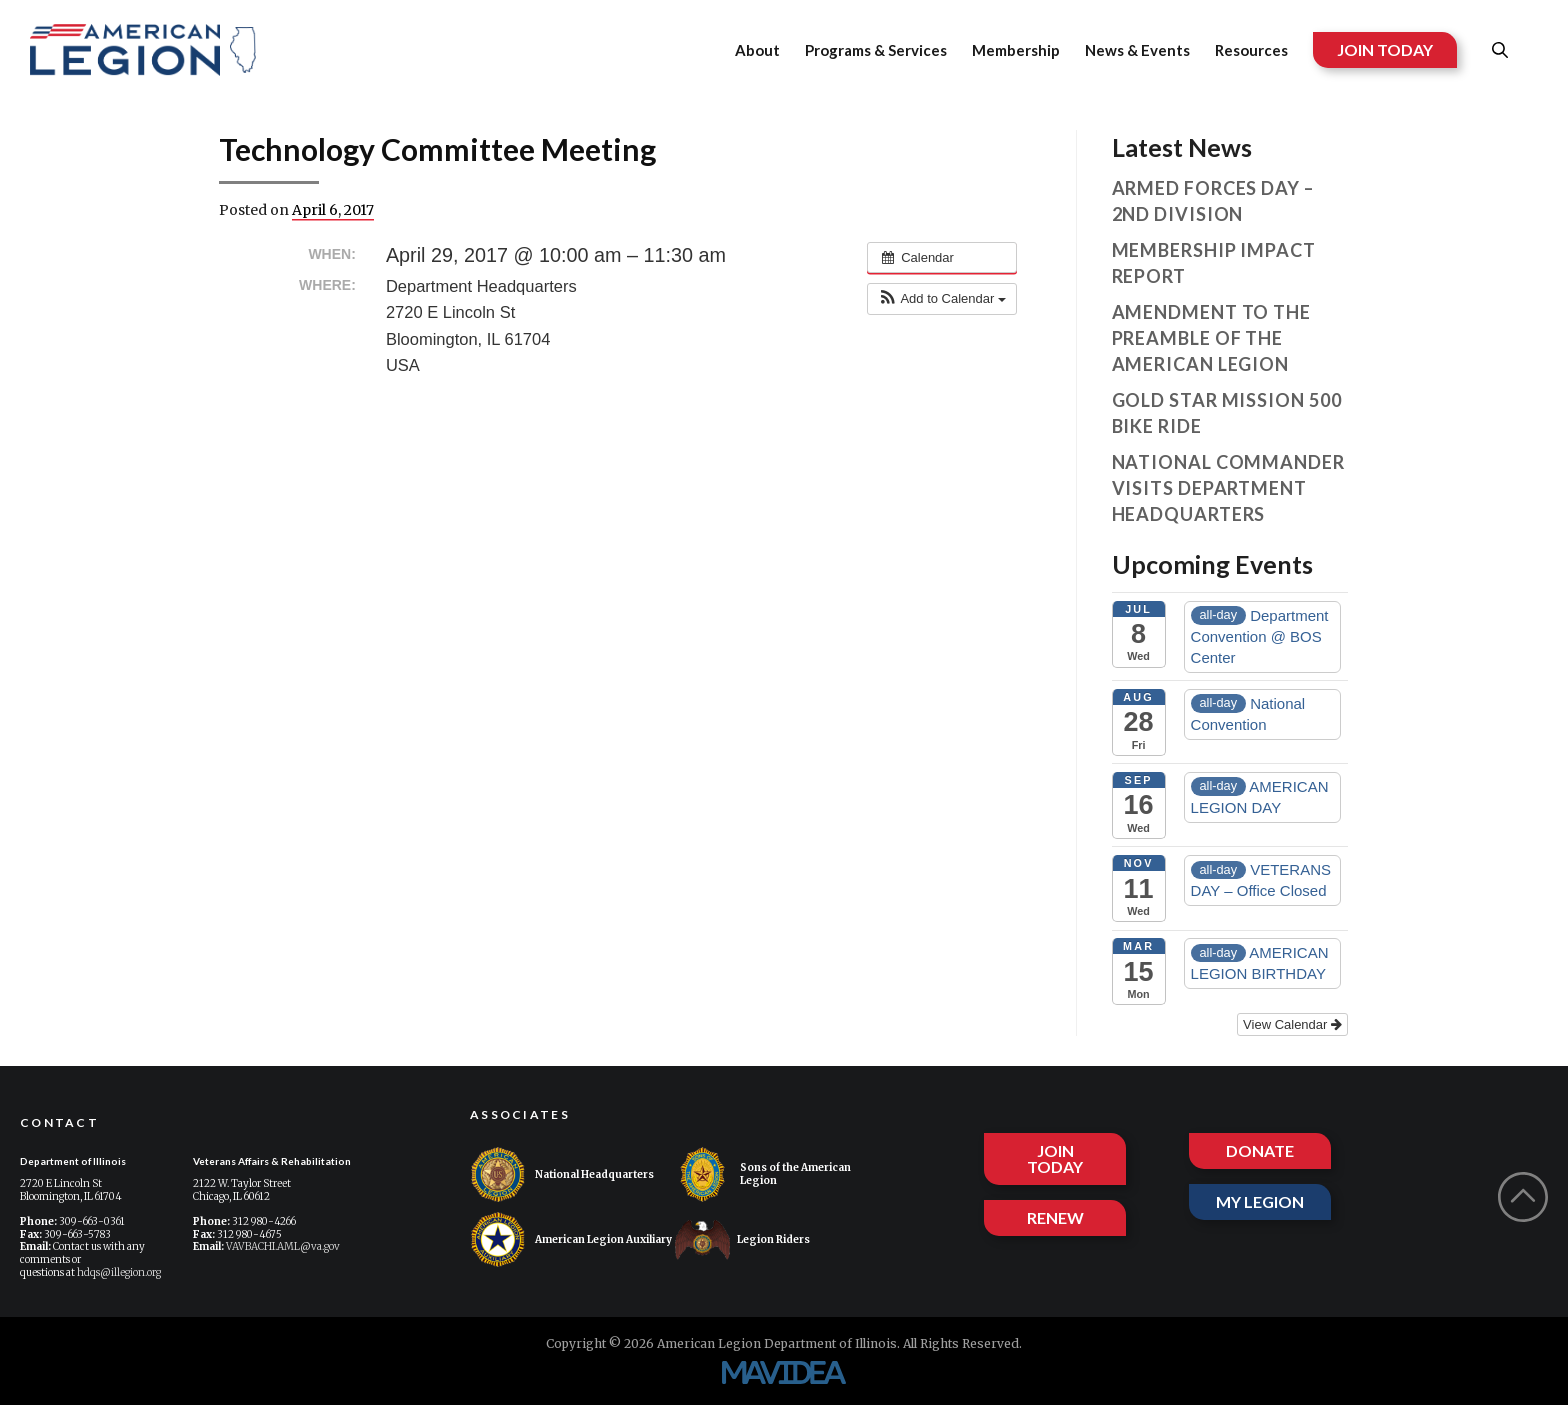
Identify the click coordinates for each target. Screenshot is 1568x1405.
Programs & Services (876, 50)
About (757, 50)
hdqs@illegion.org (119, 1272)
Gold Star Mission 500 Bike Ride (1227, 413)
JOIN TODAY (1385, 49)
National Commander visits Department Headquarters (1228, 488)
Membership (1016, 50)
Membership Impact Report (1214, 263)
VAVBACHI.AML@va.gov (283, 1246)
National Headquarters (562, 1174)
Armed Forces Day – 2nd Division (1213, 201)
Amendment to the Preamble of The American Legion (1211, 338)
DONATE (1260, 1145)
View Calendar (1292, 1024)
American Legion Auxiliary (571, 1239)
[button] (942, 299)
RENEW (1055, 1217)
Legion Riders (742, 1239)
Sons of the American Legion (763, 1174)
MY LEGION (1260, 1201)
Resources (1251, 50)
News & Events (1137, 50)
